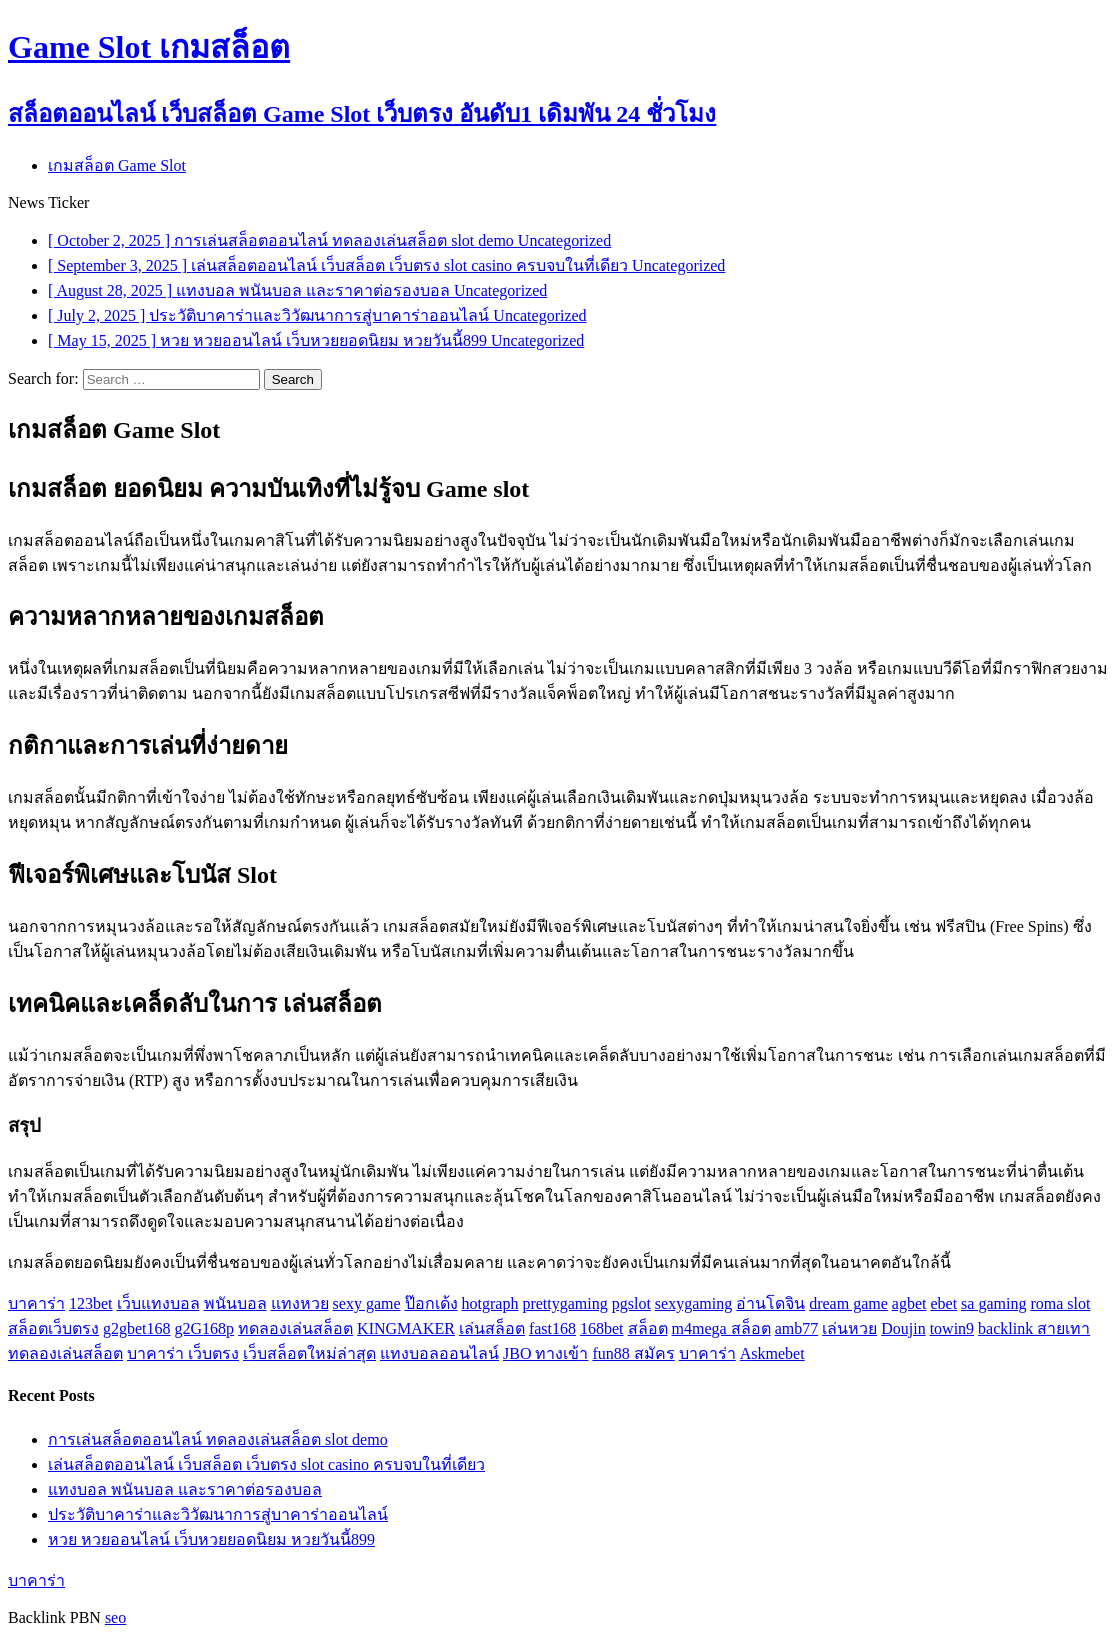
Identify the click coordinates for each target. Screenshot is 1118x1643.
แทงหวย (300, 1303)
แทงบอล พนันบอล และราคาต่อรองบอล (185, 1489)
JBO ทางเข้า (545, 1353)
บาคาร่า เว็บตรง (183, 1353)
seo (115, 1617)
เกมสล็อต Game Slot (117, 165)
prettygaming (564, 1303)
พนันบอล (235, 1303)
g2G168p (205, 1328)
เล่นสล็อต (492, 1328)
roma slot (1060, 1303)
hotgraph (490, 1303)
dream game (848, 1303)
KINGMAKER (406, 1328)
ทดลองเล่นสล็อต (295, 1328)
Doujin (903, 1328)
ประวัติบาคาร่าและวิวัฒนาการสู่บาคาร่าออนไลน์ (218, 1514)
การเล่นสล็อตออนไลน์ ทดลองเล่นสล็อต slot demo (218, 1439)
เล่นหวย (849, 1328)
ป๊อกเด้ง (431, 1303)
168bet (602, 1328)
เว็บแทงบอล (158, 1303)
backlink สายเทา (1034, 1328)
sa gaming (993, 1303)
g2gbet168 (137, 1328)
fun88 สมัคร (633, 1353)
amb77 (797, 1328)
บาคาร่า (36, 1303)
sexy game (367, 1303)
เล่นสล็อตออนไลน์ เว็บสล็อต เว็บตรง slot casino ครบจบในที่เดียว (266, 1464)
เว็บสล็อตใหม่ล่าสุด (309, 1353)
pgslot (631, 1303)
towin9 (952, 1328)
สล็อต (648, 1328)
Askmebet (772, 1353)
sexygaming (693, 1303)
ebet (943, 1303)
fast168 (552, 1328)
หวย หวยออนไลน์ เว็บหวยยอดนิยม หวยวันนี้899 (211, 1539)
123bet (91, 1303)
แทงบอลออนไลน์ (439, 1353)
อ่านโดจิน (770, 1303)
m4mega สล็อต (721, 1328)
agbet (909, 1303)
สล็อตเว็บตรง (53, 1328)
